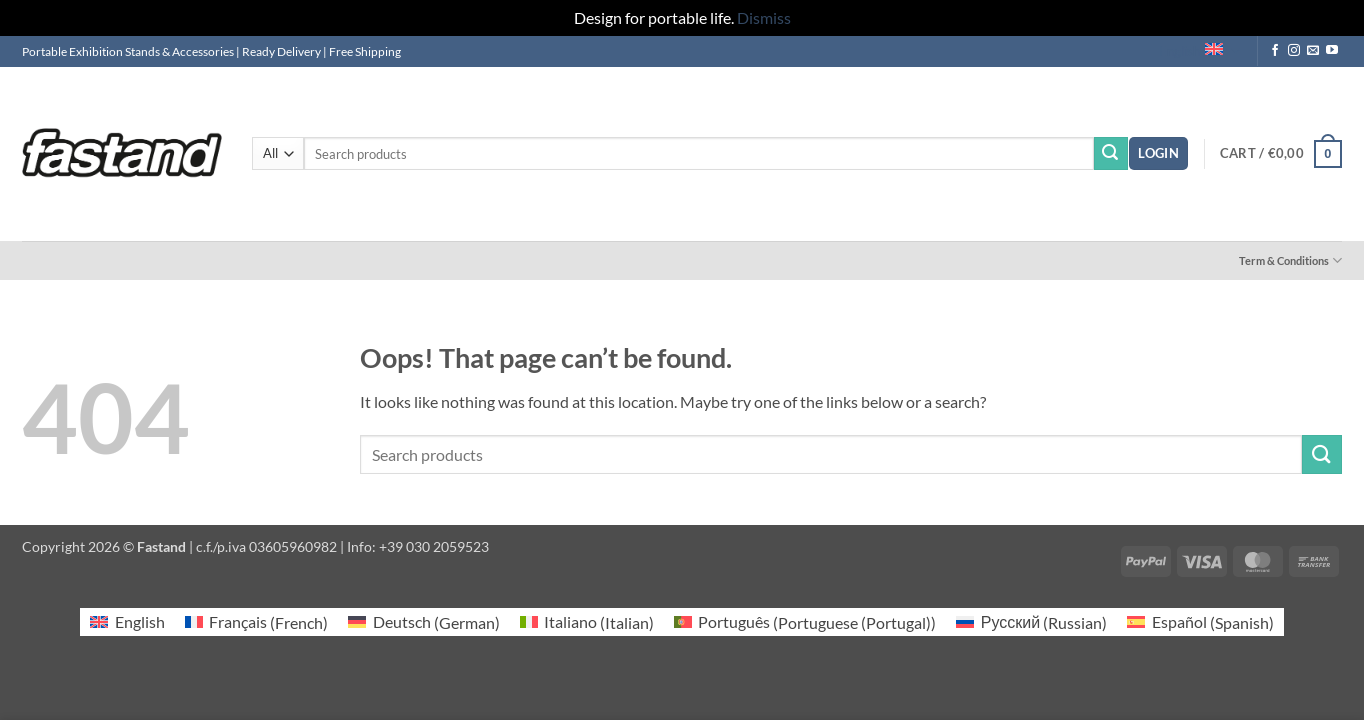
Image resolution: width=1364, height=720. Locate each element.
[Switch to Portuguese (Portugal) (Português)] (805, 622)
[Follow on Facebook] (1275, 51)
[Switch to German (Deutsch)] (423, 622)
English (1199, 51)
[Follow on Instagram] (1294, 51)
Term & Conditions (1290, 260)
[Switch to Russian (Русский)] (1031, 622)
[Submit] (1111, 154)
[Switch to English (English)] (127, 622)
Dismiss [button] (764, 17)
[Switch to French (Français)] (256, 622)
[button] (1158, 153)
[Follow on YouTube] (1332, 51)
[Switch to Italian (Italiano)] (587, 622)
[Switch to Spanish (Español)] (1200, 622)
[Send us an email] (1313, 51)
